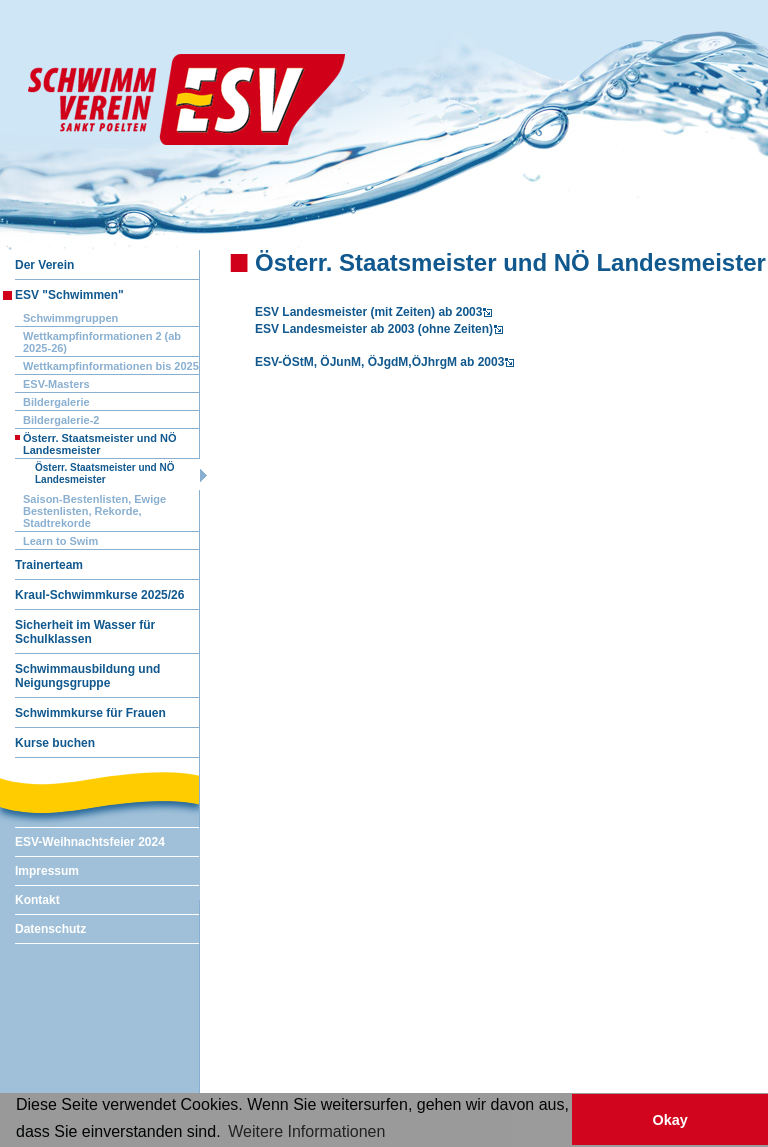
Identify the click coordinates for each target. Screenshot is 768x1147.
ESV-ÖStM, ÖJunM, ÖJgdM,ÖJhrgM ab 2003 (379, 362)
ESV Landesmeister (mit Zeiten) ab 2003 (368, 312)
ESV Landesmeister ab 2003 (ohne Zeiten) (374, 329)
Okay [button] (669, 1120)
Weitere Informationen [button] (306, 1131)
